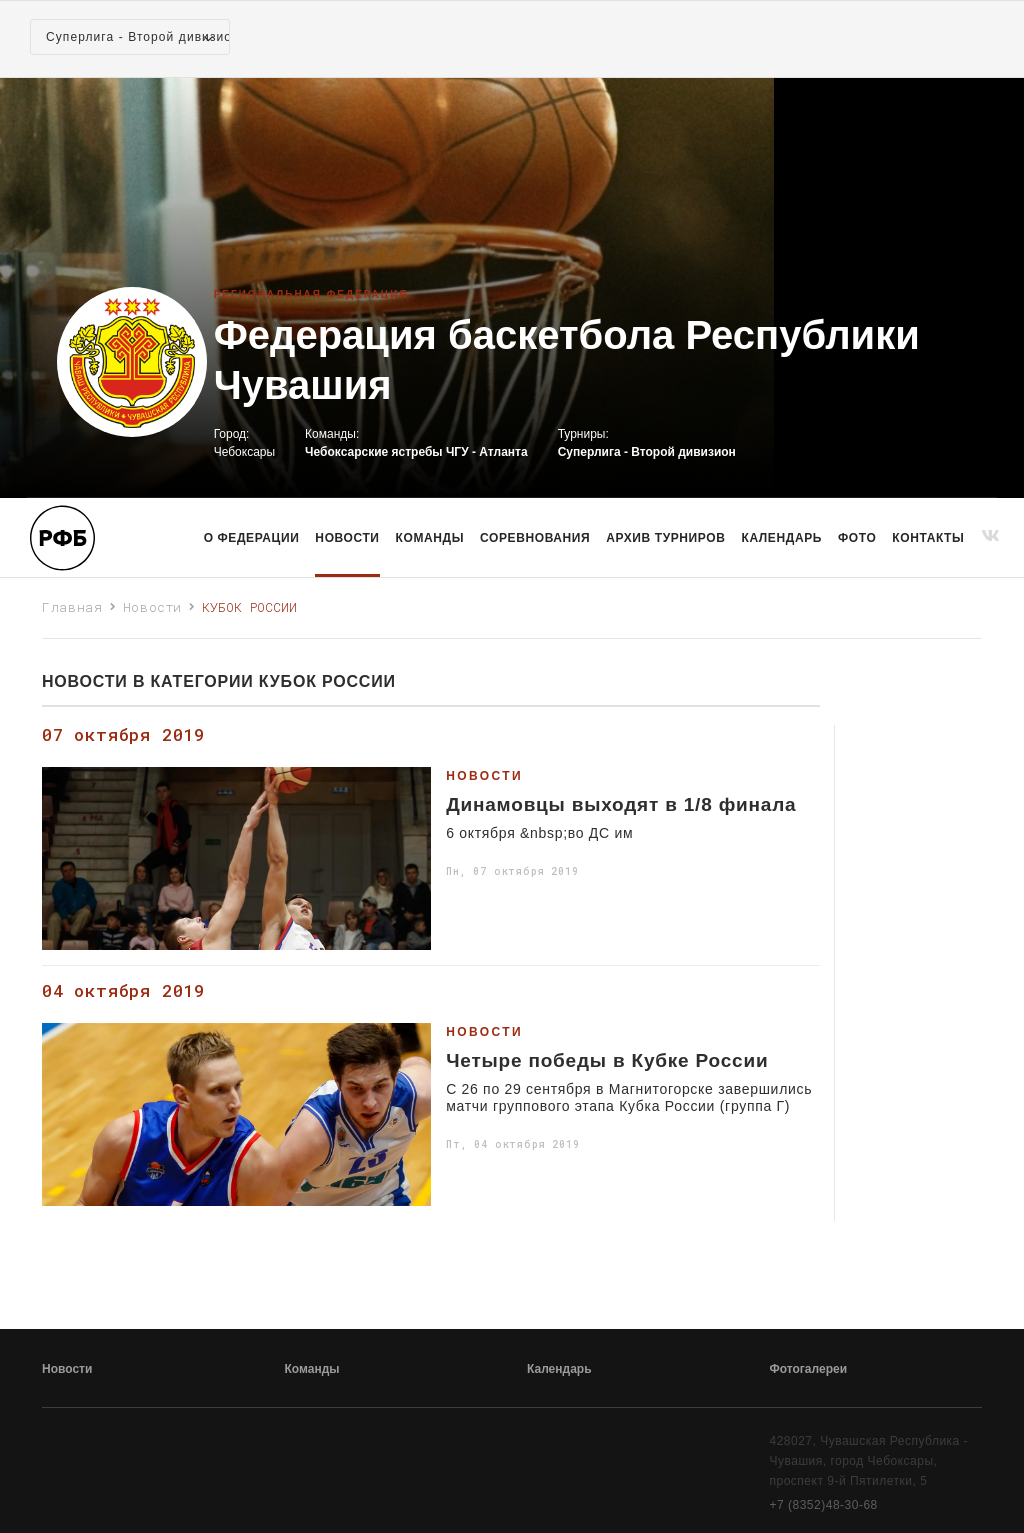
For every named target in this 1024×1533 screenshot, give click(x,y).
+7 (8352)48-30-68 (824, 1505)
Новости (347, 538)
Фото (857, 538)
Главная (72, 607)
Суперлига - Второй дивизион (647, 452)
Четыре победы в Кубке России (607, 1061)
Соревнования (535, 538)
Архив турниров (665, 538)
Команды (312, 1369)
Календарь (782, 538)
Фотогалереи (809, 1369)
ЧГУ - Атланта (487, 452)
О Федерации (252, 538)
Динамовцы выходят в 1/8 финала (621, 805)
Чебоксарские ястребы (373, 452)
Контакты (928, 538)
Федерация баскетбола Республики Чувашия (567, 360)
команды (430, 538)
